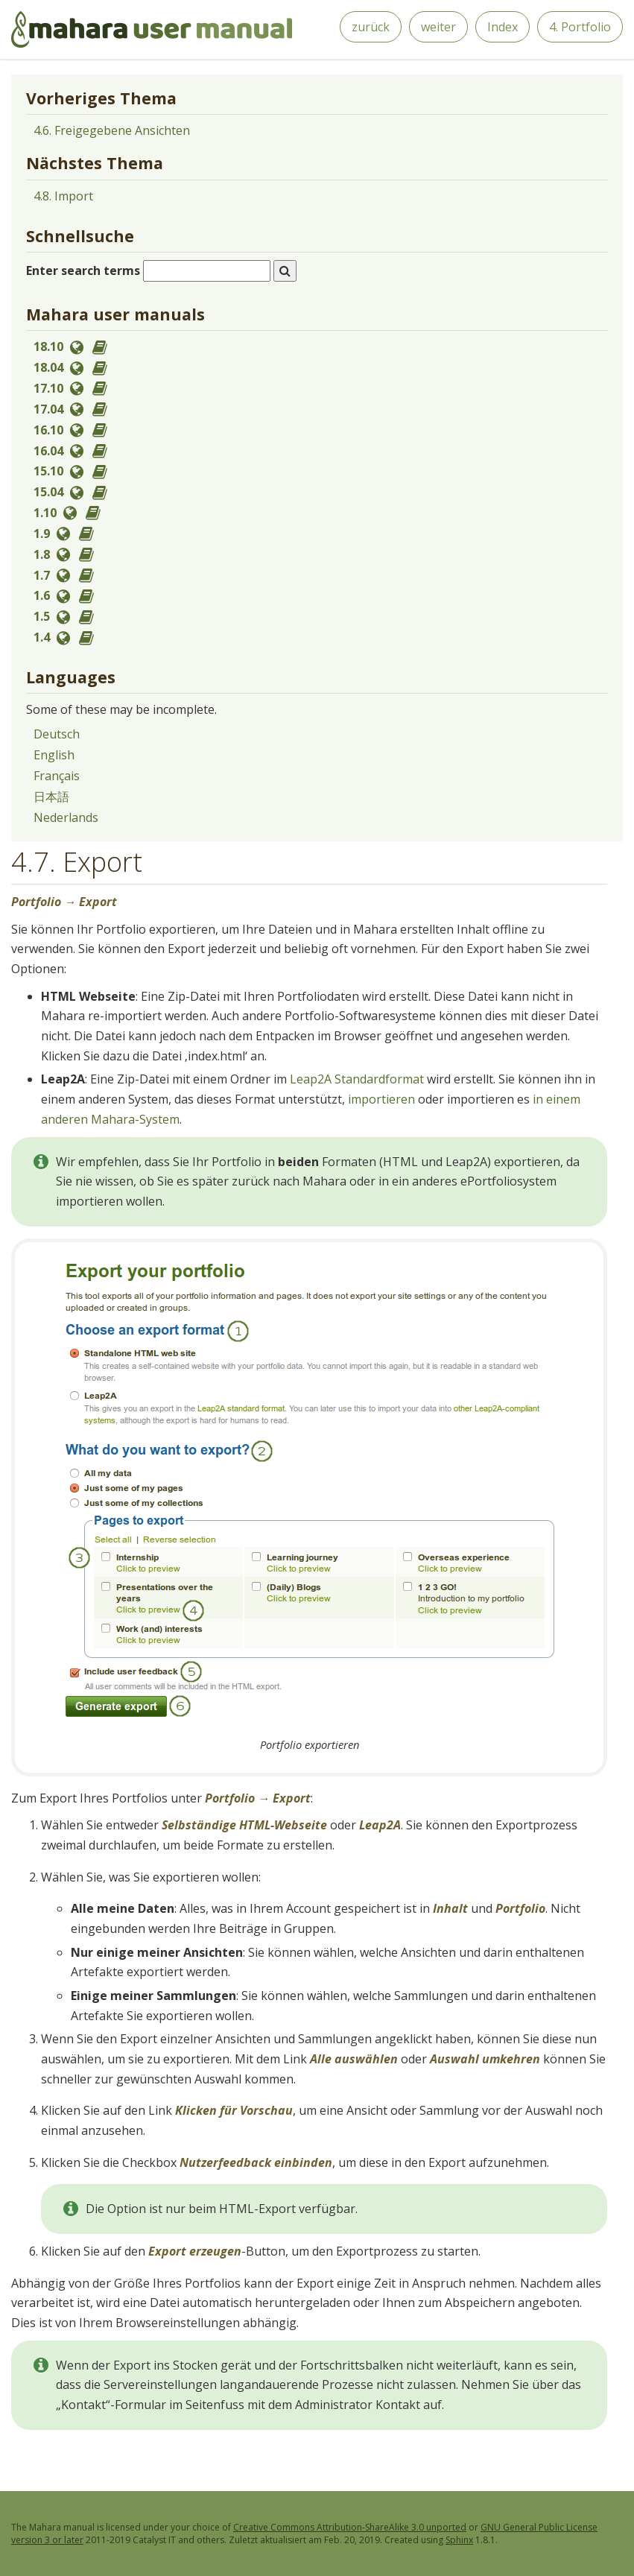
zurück (371, 27)
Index (502, 27)
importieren (381, 1099)
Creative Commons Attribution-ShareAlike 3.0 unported (349, 2527)
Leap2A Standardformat (357, 1079)
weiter (438, 27)
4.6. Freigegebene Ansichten (112, 130)
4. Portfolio (580, 27)
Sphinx (459, 2540)
